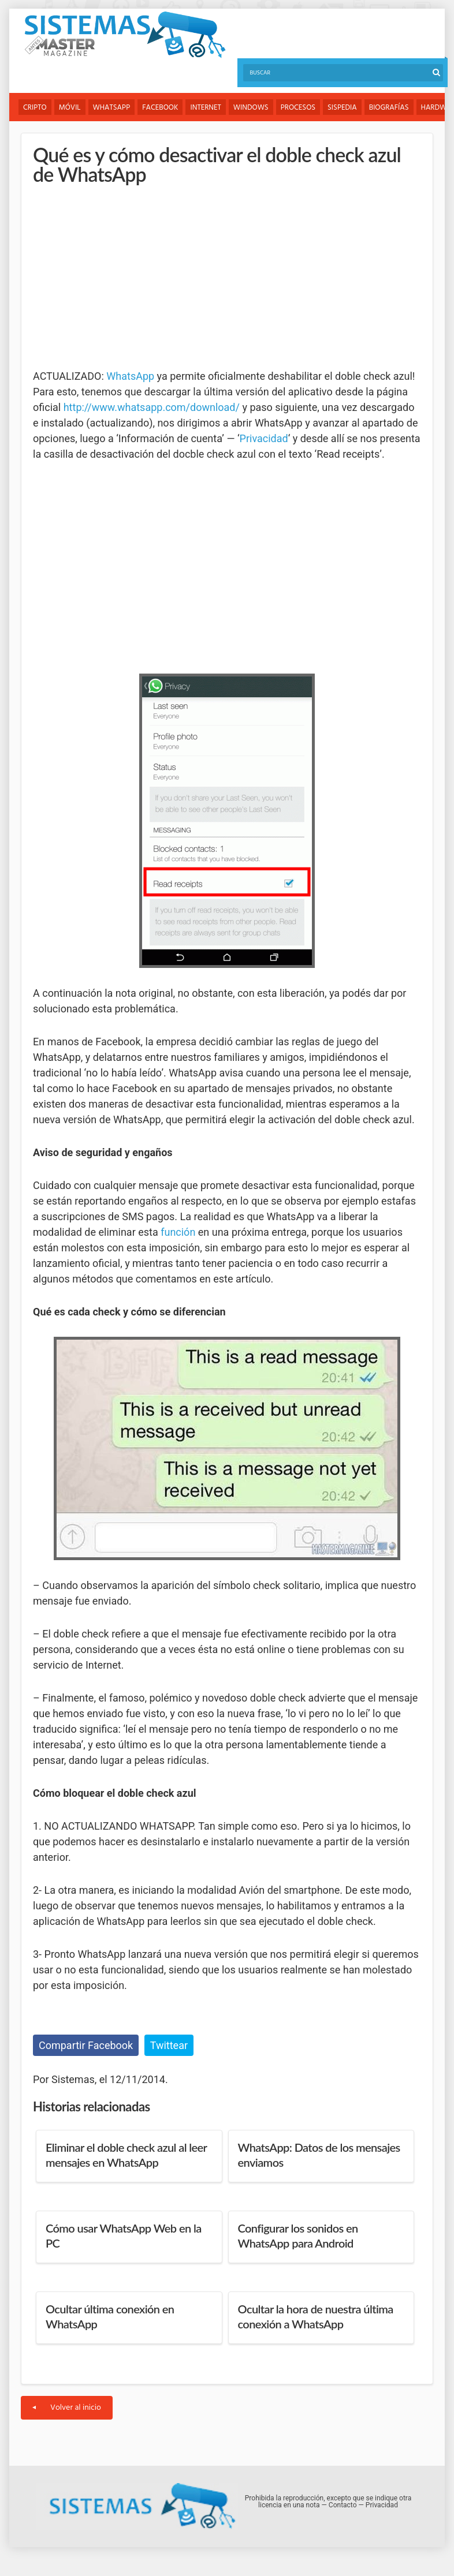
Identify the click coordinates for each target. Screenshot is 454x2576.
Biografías (389, 108)
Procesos (298, 108)
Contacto (343, 2505)
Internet (205, 108)
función (178, 1232)
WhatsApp (112, 108)
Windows (251, 108)
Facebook (160, 108)
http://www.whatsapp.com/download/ (152, 407)
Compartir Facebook (86, 2045)
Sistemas (125, 35)
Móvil (70, 108)
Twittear (169, 2045)
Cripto (35, 108)
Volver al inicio (66, 2407)
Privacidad (264, 438)
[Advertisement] (119, 276)
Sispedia (342, 108)
